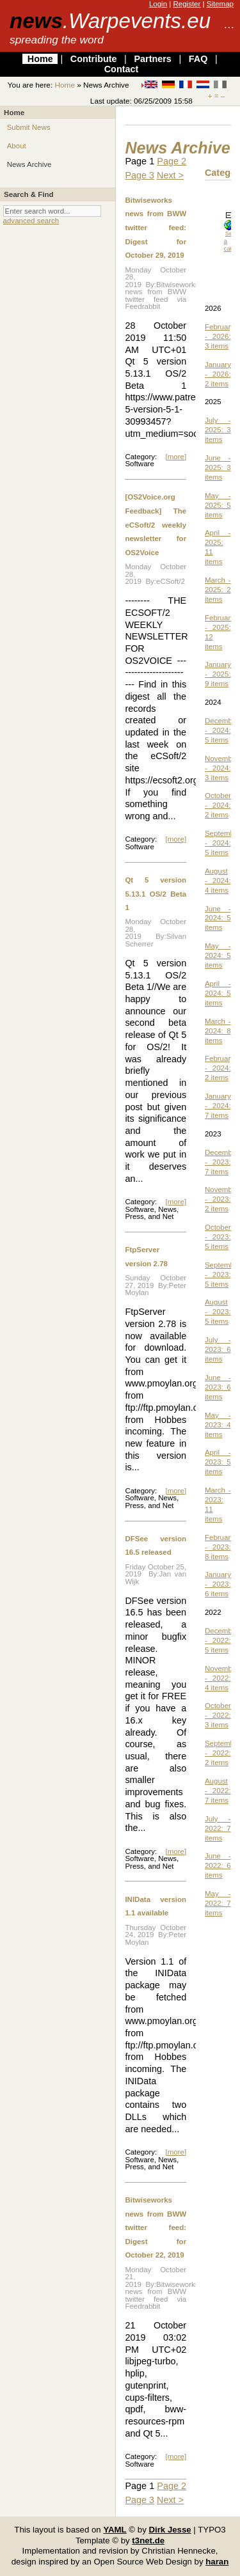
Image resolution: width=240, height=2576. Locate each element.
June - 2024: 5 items (218, 918)
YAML (114, 2529)
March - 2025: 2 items (218, 589)
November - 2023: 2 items (222, 1199)
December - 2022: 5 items (222, 1640)
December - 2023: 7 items (222, 1162)
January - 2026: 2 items (218, 374)
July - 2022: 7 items (218, 1828)
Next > (170, 175)
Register (186, 4)
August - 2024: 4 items (218, 880)
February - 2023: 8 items (219, 1547)
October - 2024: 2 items (218, 805)
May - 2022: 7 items (218, 1903)
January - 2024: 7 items (218, 1105)
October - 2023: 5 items (218, 1236)
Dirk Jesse (169, 2529)
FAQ (198, 59)
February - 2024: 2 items (219, 1068)
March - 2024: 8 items (218, 1030)
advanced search (31, 220)
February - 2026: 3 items (219, 336)
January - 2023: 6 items (218, 1584)
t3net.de (148, 2540)
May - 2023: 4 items (218, 1424)
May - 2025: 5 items (218, 505)
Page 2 (171, 161)
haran (216, 2561)
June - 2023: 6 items (218, 1387)
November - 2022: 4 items (222, 1678)
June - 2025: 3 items (218, 467)
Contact (121, 69)
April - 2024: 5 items (218, 993)
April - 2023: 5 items (218, 1462)
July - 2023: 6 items (218, 1349)
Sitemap (220, 4)
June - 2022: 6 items (218, 1865)
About (16, 146)
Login (158, 4)
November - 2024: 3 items (222, 768)
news (110, 21)
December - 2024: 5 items (222, 730)
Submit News (29, 127)
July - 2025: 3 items (218, 429)
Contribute (93, 59)
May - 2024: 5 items (218, 955)
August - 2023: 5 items (218, 1311)
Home (40, 59)
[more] (176, 456)
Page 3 (139, 175)
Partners (152, 59)
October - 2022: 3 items (218, 1715)
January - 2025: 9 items (218, 674)
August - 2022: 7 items (218, 1790)
